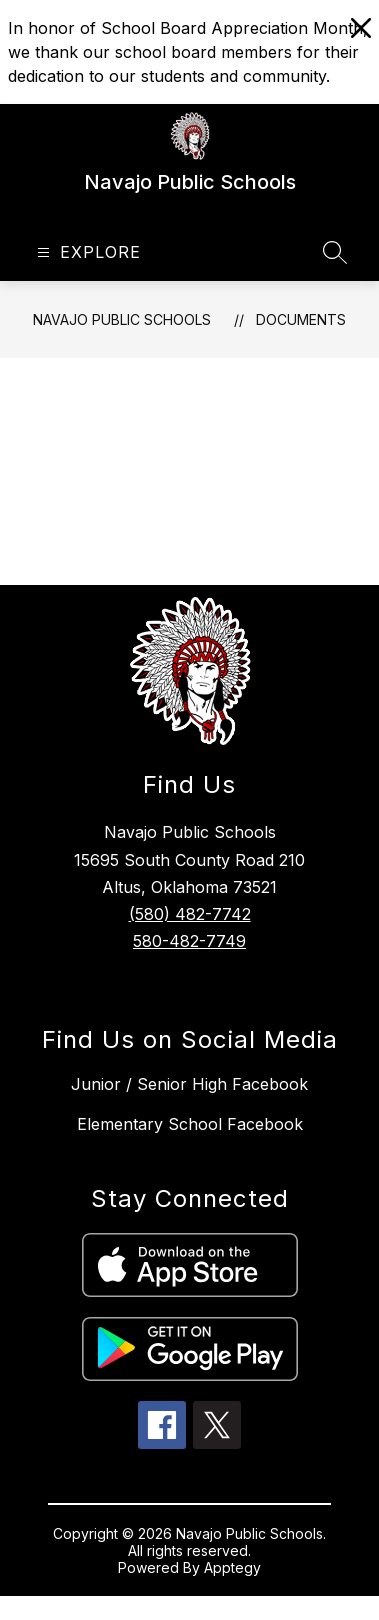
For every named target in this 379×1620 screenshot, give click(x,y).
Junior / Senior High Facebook (189, 1084)
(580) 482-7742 (190, 914)
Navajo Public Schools (122, 319)
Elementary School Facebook (190, 1124)
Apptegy (232, 1567)
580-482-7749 (189, 941)
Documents (301, 319)
